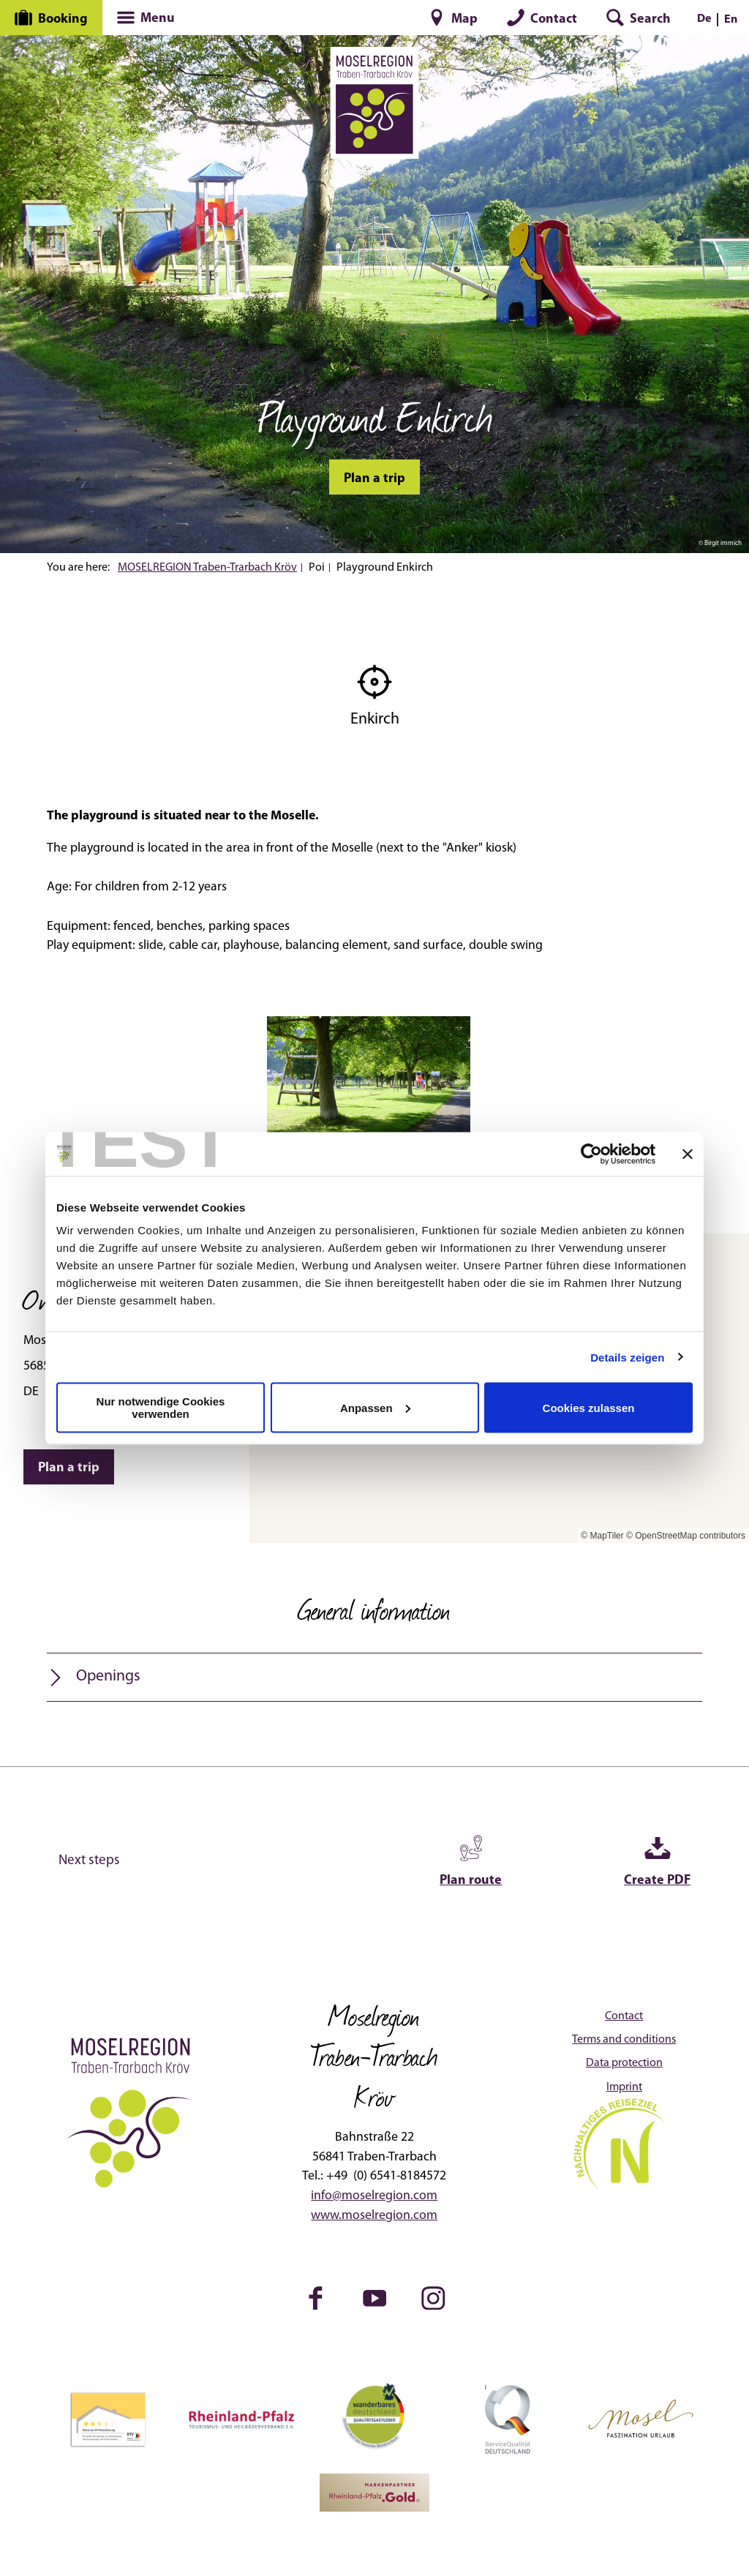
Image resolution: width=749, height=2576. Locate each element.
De (704, 19)
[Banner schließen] (687, 1154)
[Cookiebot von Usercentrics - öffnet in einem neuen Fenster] (591, 1154)
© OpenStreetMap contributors (685, 1536)
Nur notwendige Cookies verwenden (161, 1407)
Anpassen (375, 1407)
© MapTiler (602, 1536)
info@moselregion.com (374, 2196)
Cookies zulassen (589, 1407)
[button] (452, 17)
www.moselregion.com (374, 2215)
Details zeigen (627, 1357)
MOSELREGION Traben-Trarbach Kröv (207, 568)
